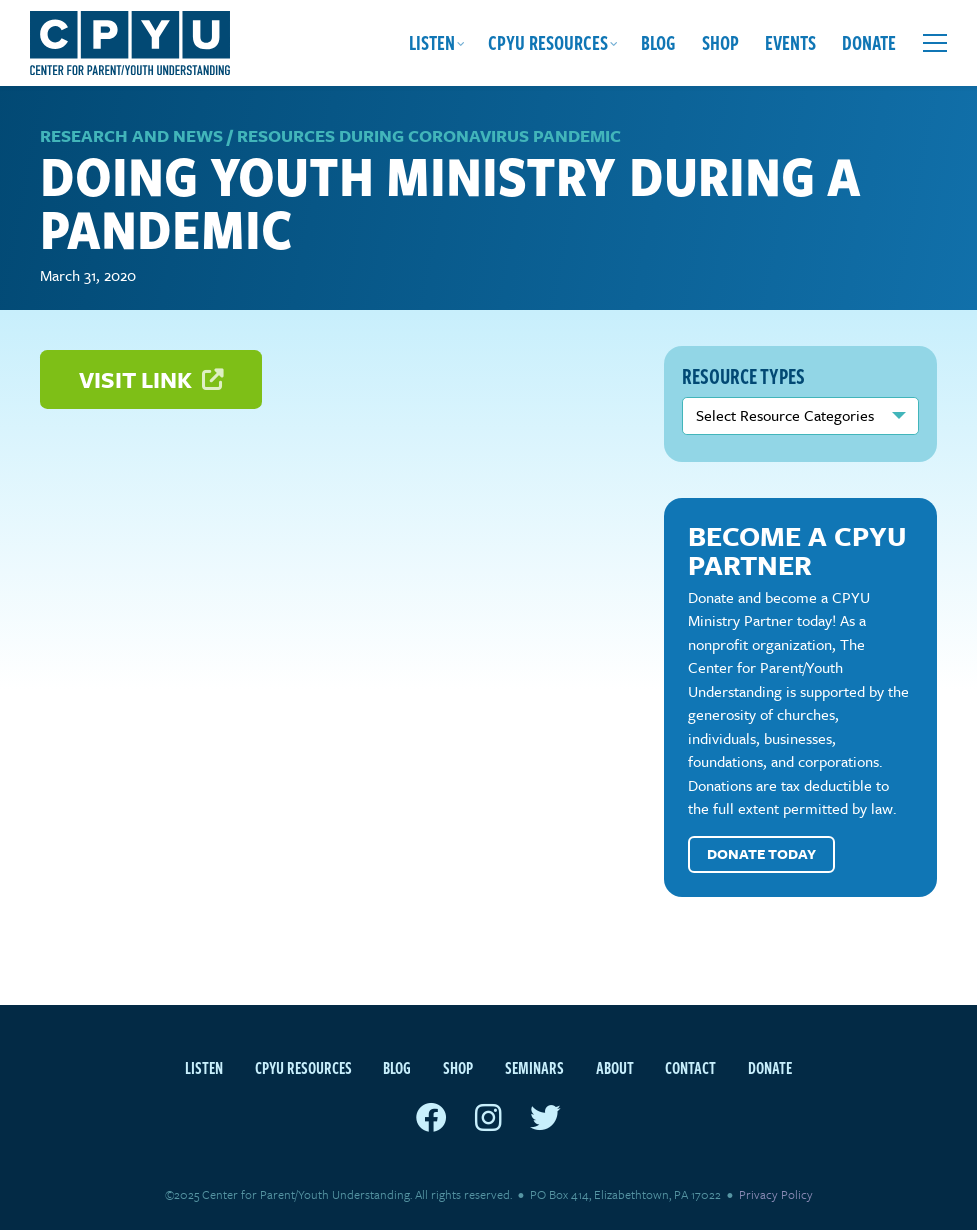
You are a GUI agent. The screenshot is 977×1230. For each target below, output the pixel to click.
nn (800, 416)
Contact (690, 1068)
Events (790, 42)
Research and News (131, 135)
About (615, 1068)
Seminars (534, 1068)
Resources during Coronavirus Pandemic (429, 135)
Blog (658, 42)
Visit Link (151, 379)
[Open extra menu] (935, 43)
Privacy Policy (776, 1194)
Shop (720, 42)
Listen (432, 42)
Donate (869, 42)
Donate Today (761, 853)
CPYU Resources (548, 42)
